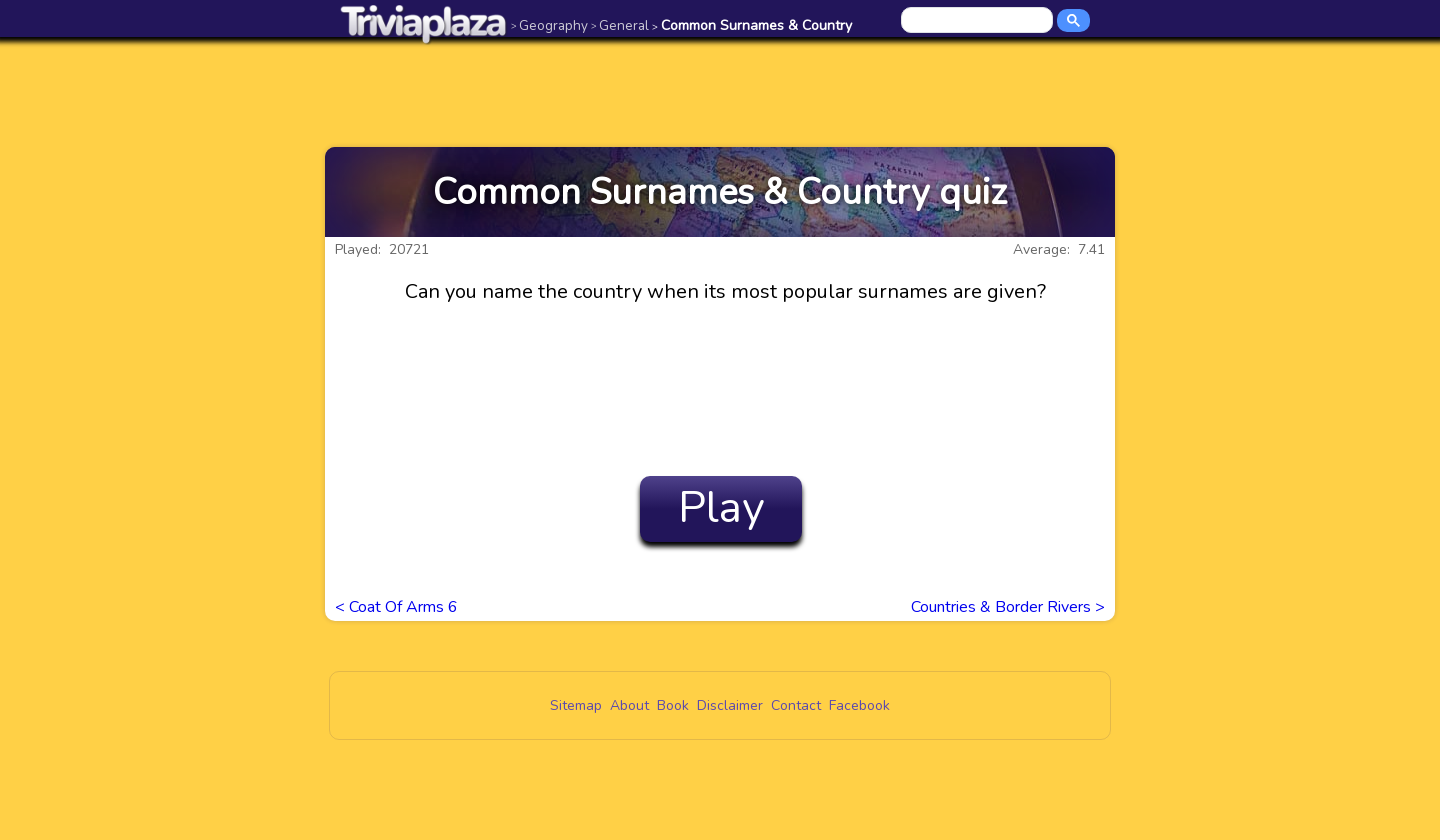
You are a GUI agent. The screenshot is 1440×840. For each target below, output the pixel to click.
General (620, 25)
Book (673, 705)
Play (721, 508)
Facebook (859, 705)
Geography (549, 25)
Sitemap (576, 705)
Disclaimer (730, 705)
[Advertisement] (720, 92)
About (629, 705)
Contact (796, 705)
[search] (978, 21)
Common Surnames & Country (752, 25)
